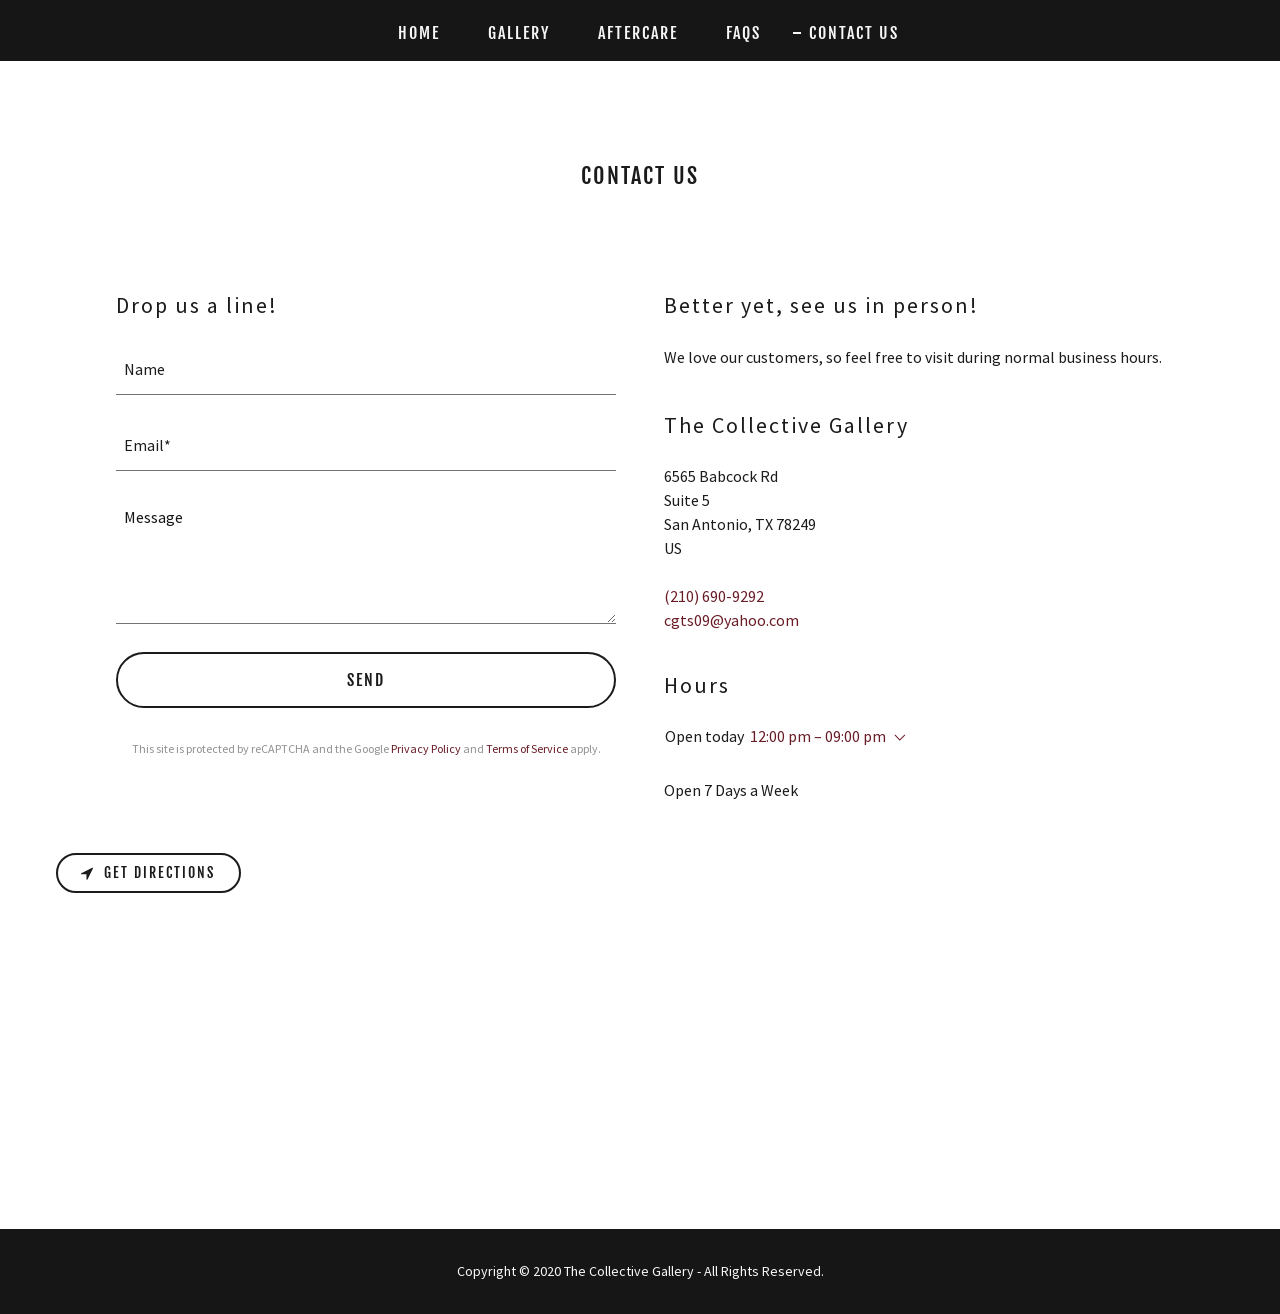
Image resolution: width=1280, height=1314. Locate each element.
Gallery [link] (519, 33)
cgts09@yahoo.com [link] (731, 620)
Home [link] (419, 33)
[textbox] (366, 369)
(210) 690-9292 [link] (714, 596)
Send (366, 680)
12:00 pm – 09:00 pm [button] (818, 736)
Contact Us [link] (854, 33)
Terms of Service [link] (527, 748)
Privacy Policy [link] (426, 748)
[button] (896, 738)
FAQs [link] (743, 33)
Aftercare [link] (638, 33)
